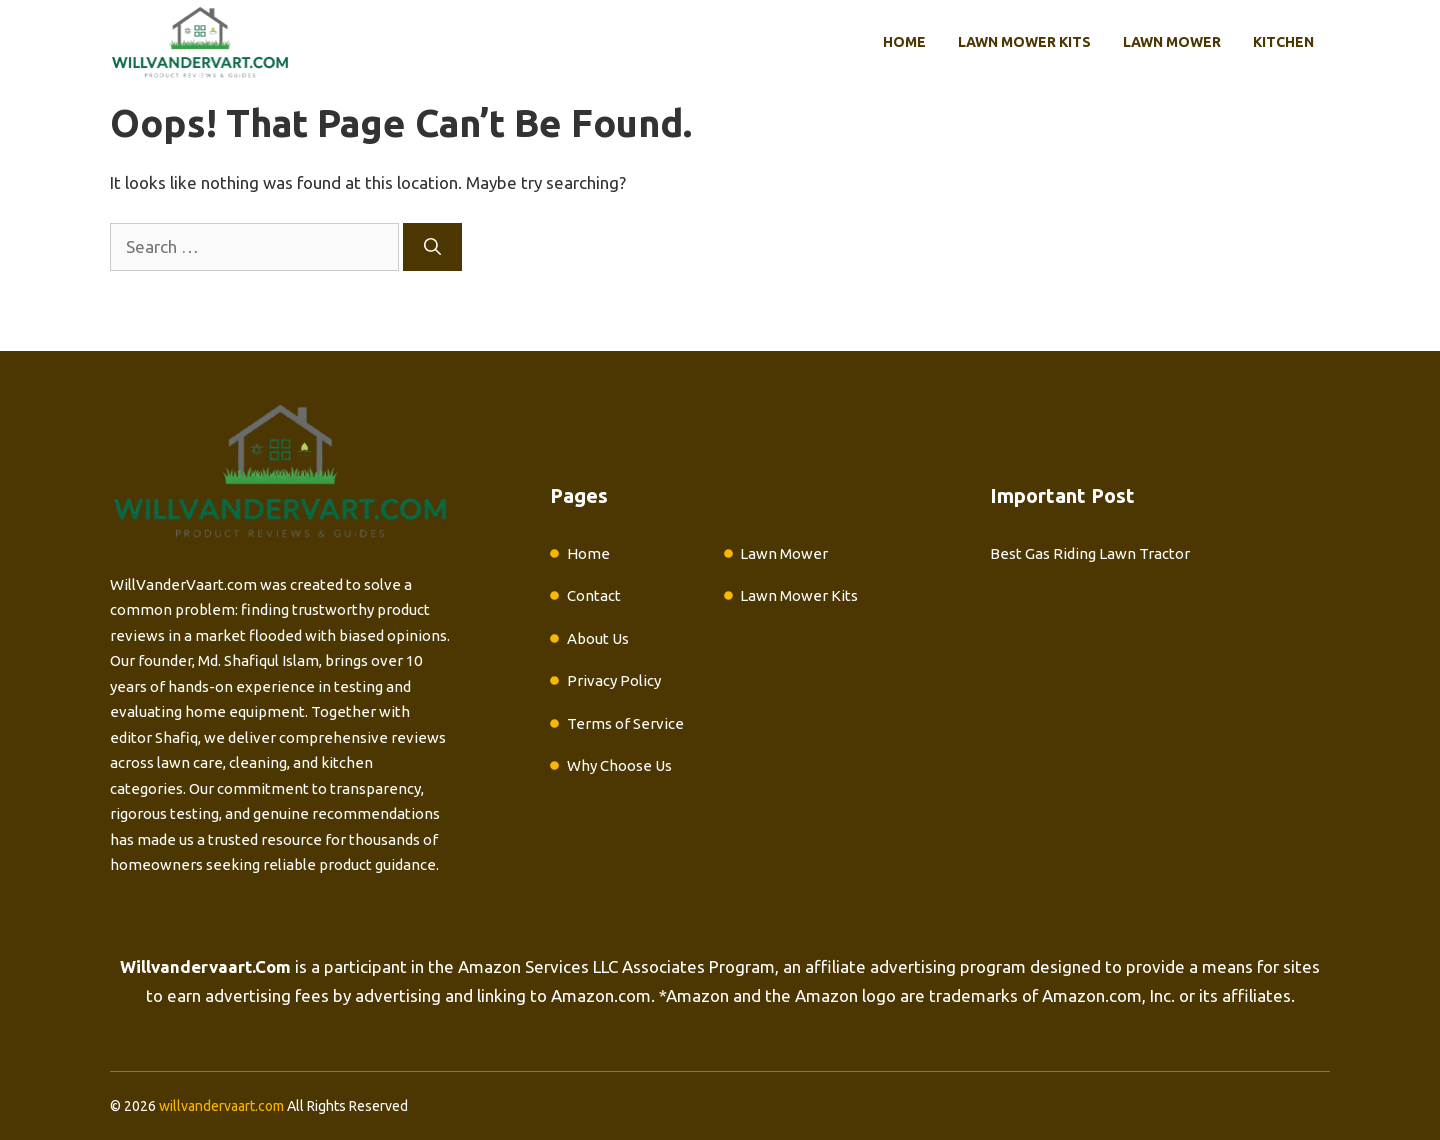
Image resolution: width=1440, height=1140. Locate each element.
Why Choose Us (619, 765)
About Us (598, 638)
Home (904, 42)
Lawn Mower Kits (1024, 42)
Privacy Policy (614, 680)
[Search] (432, 247)
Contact (594, 595)
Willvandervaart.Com (205, 966)
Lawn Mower (1172, 42)
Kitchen (1283, 42)
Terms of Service (625, 723)
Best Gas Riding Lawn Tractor (1090, 553)
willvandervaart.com (221, 1106)
